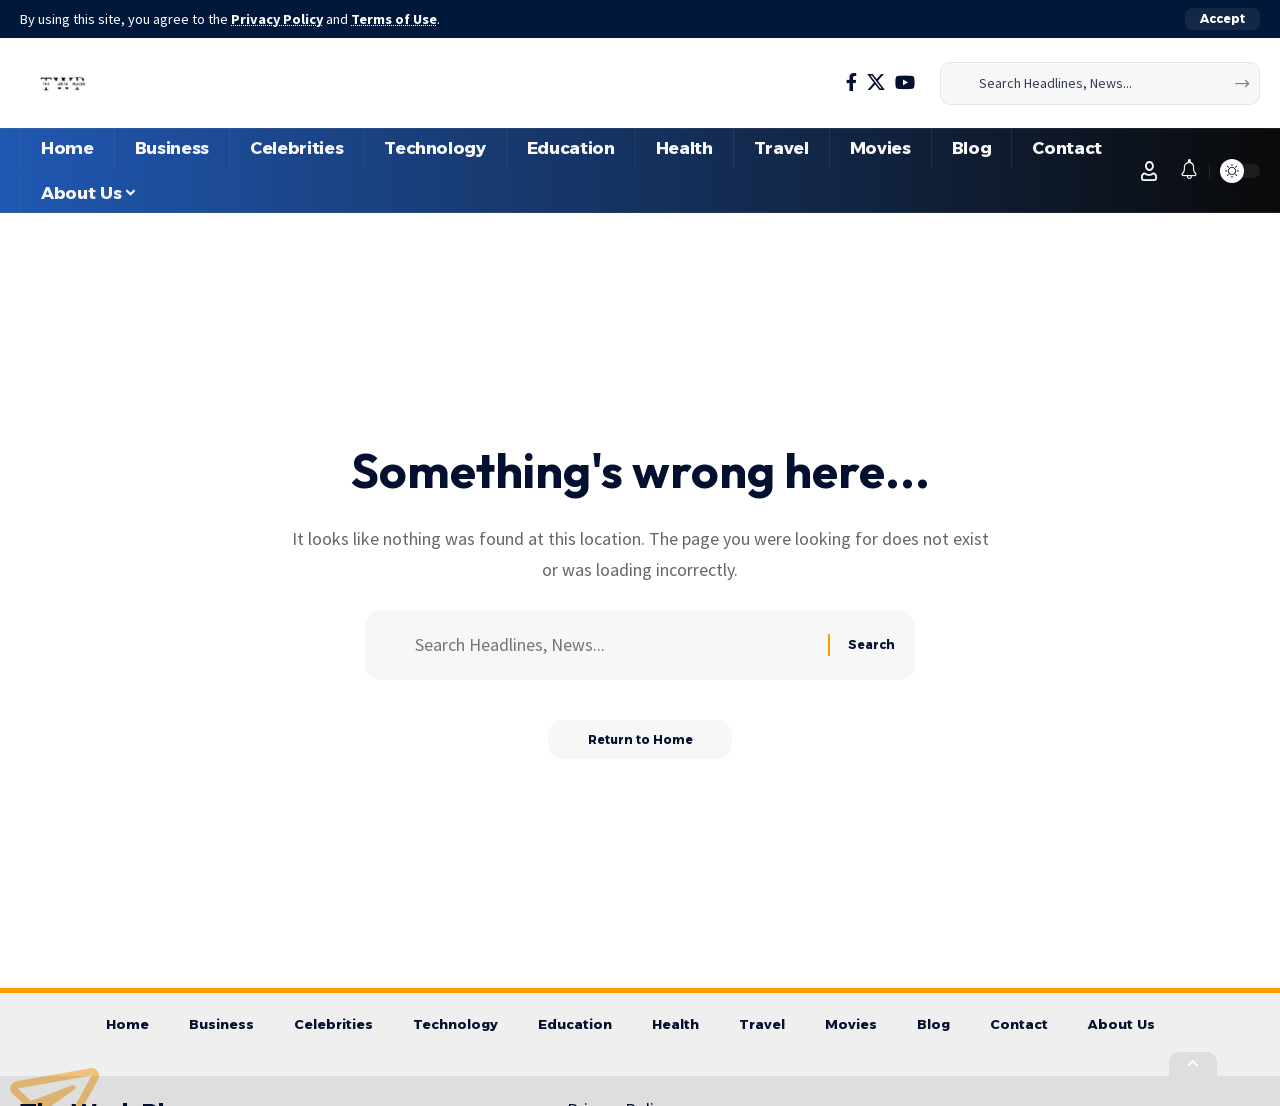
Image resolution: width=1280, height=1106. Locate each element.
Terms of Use (396, 19)
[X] (876, 82)
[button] (1222, 19)
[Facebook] (851, 82)
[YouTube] (905, 82)
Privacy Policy (278, 19)
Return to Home (640, 739)
